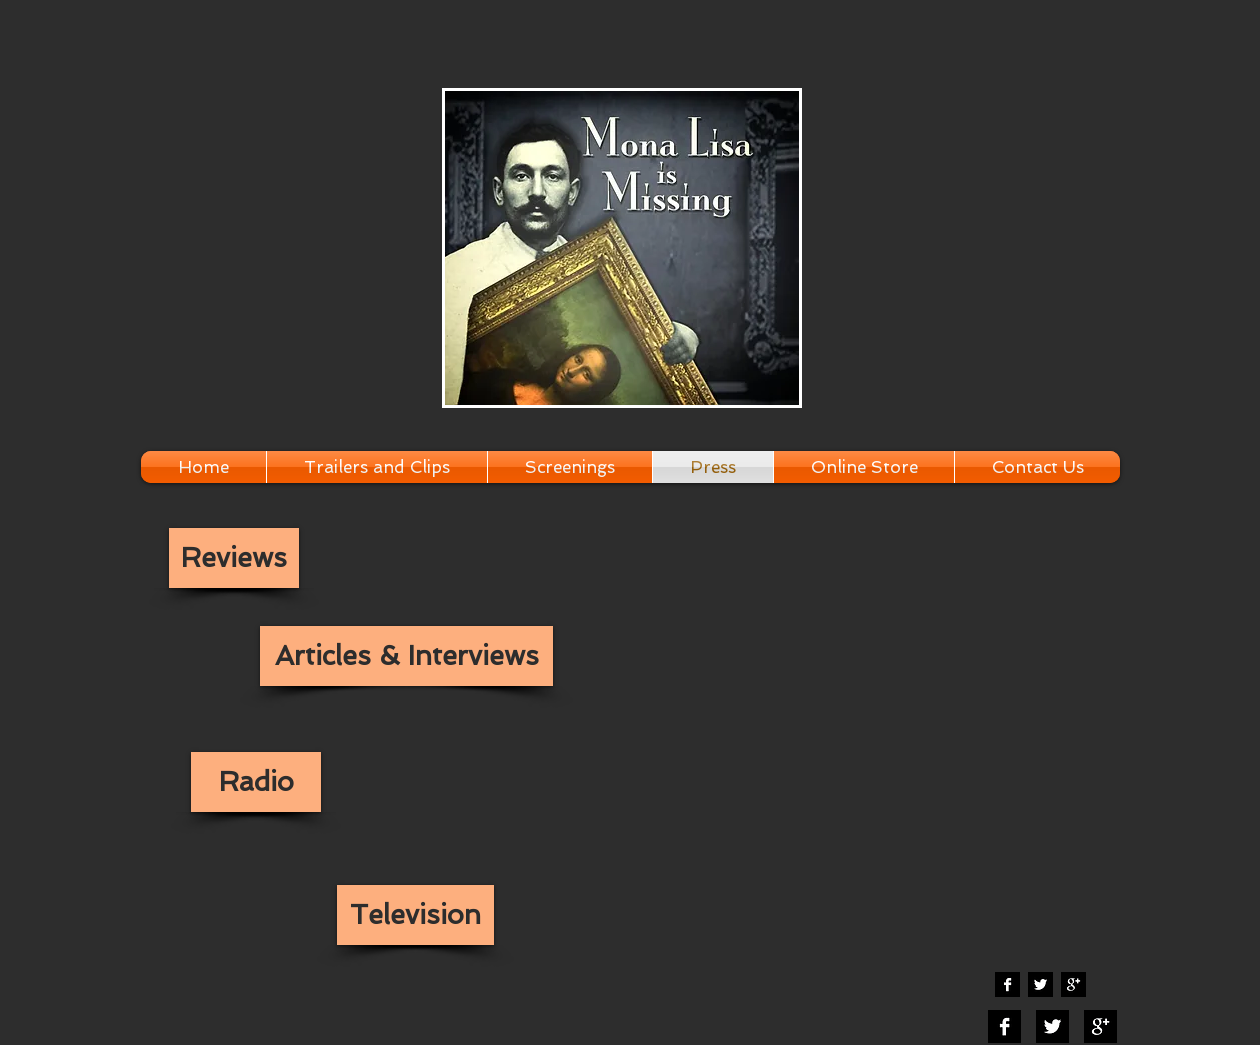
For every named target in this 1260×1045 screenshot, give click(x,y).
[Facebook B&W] (1007, 984)
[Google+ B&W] (1073, 984)
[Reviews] (234, 558)
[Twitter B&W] (1040, 984)
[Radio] (256, 782)
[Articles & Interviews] (406, 656)
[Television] (415, 915)
